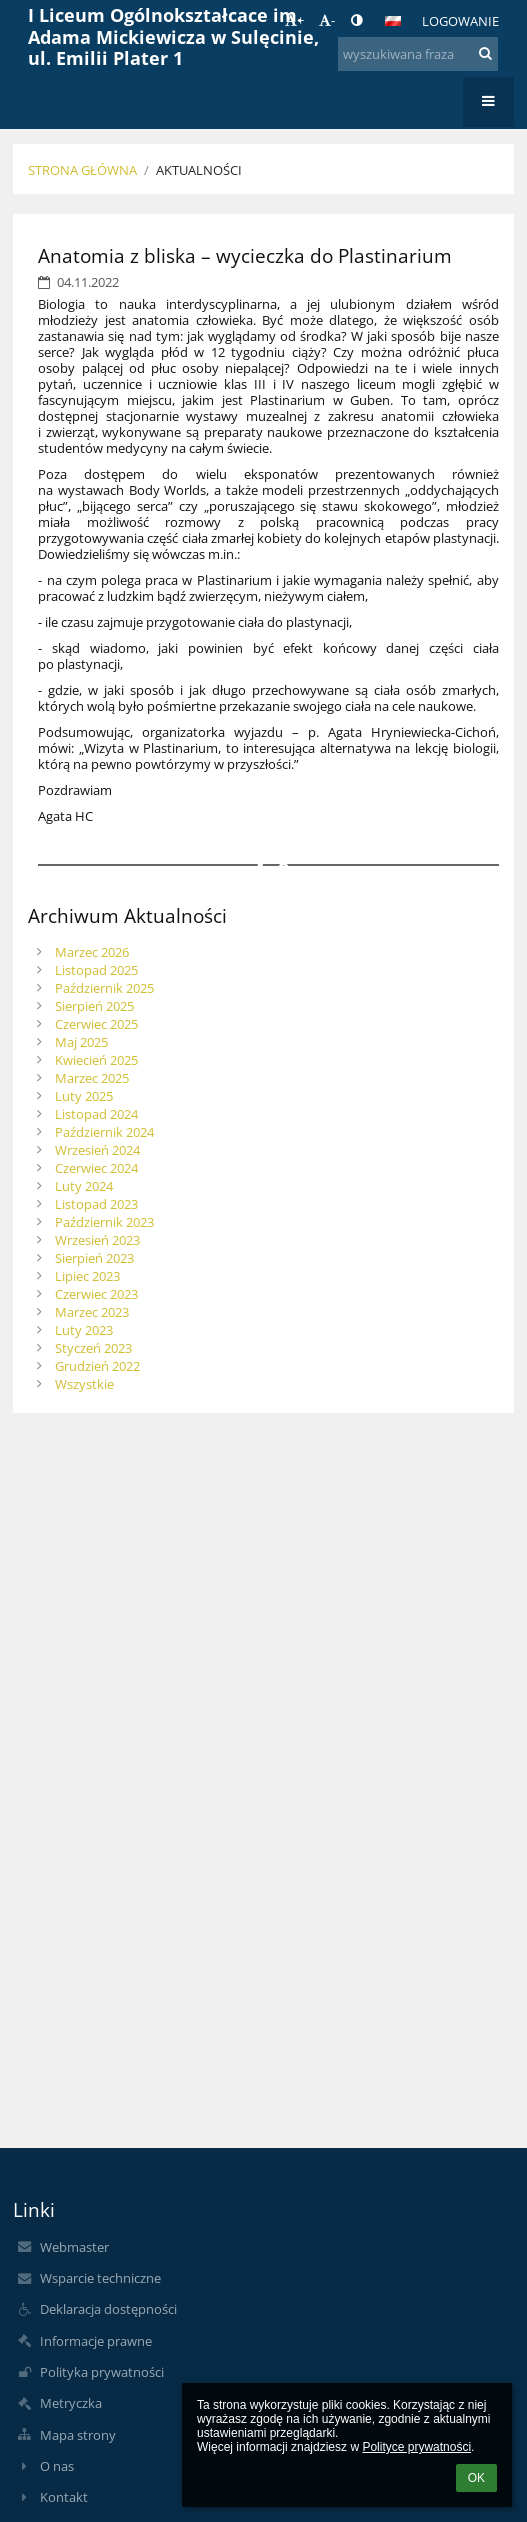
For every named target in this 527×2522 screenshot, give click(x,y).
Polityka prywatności (102, 2372)
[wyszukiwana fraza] (418, 54)
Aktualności (199, 170)
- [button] (327, 20)
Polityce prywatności (416, 2447)
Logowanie (460, 21)
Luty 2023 (84, 1330)
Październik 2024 (104, 1132)
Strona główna (82, 170)
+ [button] (294, 20)
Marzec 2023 (92, 1312)
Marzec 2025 (92, 1078)
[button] (393, 21)
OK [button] (476, 2478)
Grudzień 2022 (97, 1366)
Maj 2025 (81, 1042)
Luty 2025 (84, 1096)
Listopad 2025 (96, 970)
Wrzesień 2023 (97, 1240)
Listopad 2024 (96, 1114)
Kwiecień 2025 (96, 1060)
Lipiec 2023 (87, 1276)
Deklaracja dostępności (108, 2309)
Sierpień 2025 (94, 1006)
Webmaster (74, 2247)
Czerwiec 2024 (96, 1168)
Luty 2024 (84, 1186)
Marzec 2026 (92, 952)
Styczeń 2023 (93, 1348)
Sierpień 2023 (94, 1258)
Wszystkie (84, 1384)
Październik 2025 (104, 988)
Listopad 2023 (96, 1204)
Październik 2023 (104, 1222)
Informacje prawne (96, 2341)
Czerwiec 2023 (96, 1294)
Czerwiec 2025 (96, 1024)
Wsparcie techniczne (100, 2278)
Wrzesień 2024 (97, 1150)
